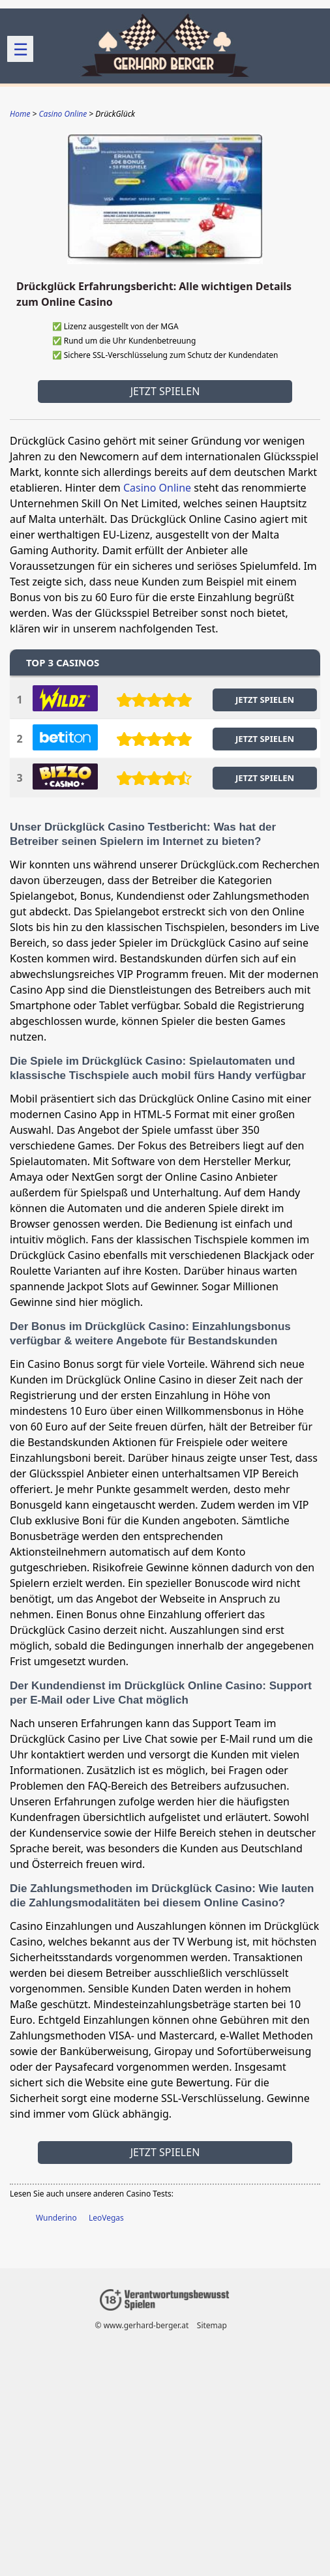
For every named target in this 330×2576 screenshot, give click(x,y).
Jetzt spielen (165, 391)
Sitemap (212, 2325)
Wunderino (56, 2217)
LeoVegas (106, 2217)
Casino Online (157, 488)
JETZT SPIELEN (264, 699)
